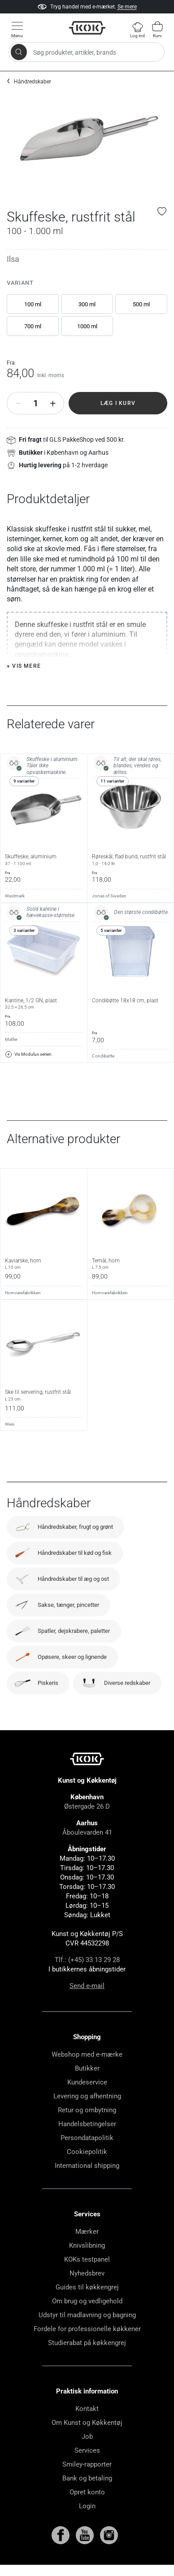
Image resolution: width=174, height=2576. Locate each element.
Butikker (87, 2068)
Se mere (127, 7)
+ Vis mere (24, 666)
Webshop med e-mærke (87, 2054)
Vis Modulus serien (28, 1054)
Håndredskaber (32, 81)
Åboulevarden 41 (87, 1832)
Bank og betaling (87, 2478)
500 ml (141, 304)
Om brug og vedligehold (87, 2301)
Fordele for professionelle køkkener (87, 2329)
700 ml (32, 326)
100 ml (32, 304)
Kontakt (87, 2409)
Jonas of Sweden (109, 895)
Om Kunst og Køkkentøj (87, 2423)
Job (87, 2436)
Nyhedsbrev (87, 2273)
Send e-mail (87, 1986)
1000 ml (87, 326)
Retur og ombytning (87, 2110)
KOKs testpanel (87, 2259)
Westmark (15, 895)
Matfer (11, 1039)
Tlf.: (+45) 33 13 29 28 (87, 1960)
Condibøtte (103, 1055)
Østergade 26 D (87, 1806)
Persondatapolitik (87, 2138)
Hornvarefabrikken (23, 1292)
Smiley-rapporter (87, 2464)
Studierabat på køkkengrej (87, 2343)
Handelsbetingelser (87, 2124)
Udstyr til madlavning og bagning (87, 2315)
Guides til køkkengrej (87, 2287)
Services (87, 2450)
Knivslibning (87, 2245)
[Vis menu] (17, 29)
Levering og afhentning (87, 2096)
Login (87, 2506)
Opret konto (87, 2492)
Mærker (87, 2232)
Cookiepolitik (87, 2152)
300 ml (87, 304)
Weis (9, 1424)
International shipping (87, 2166)
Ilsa (13, 259)
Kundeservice (87, 2082)
